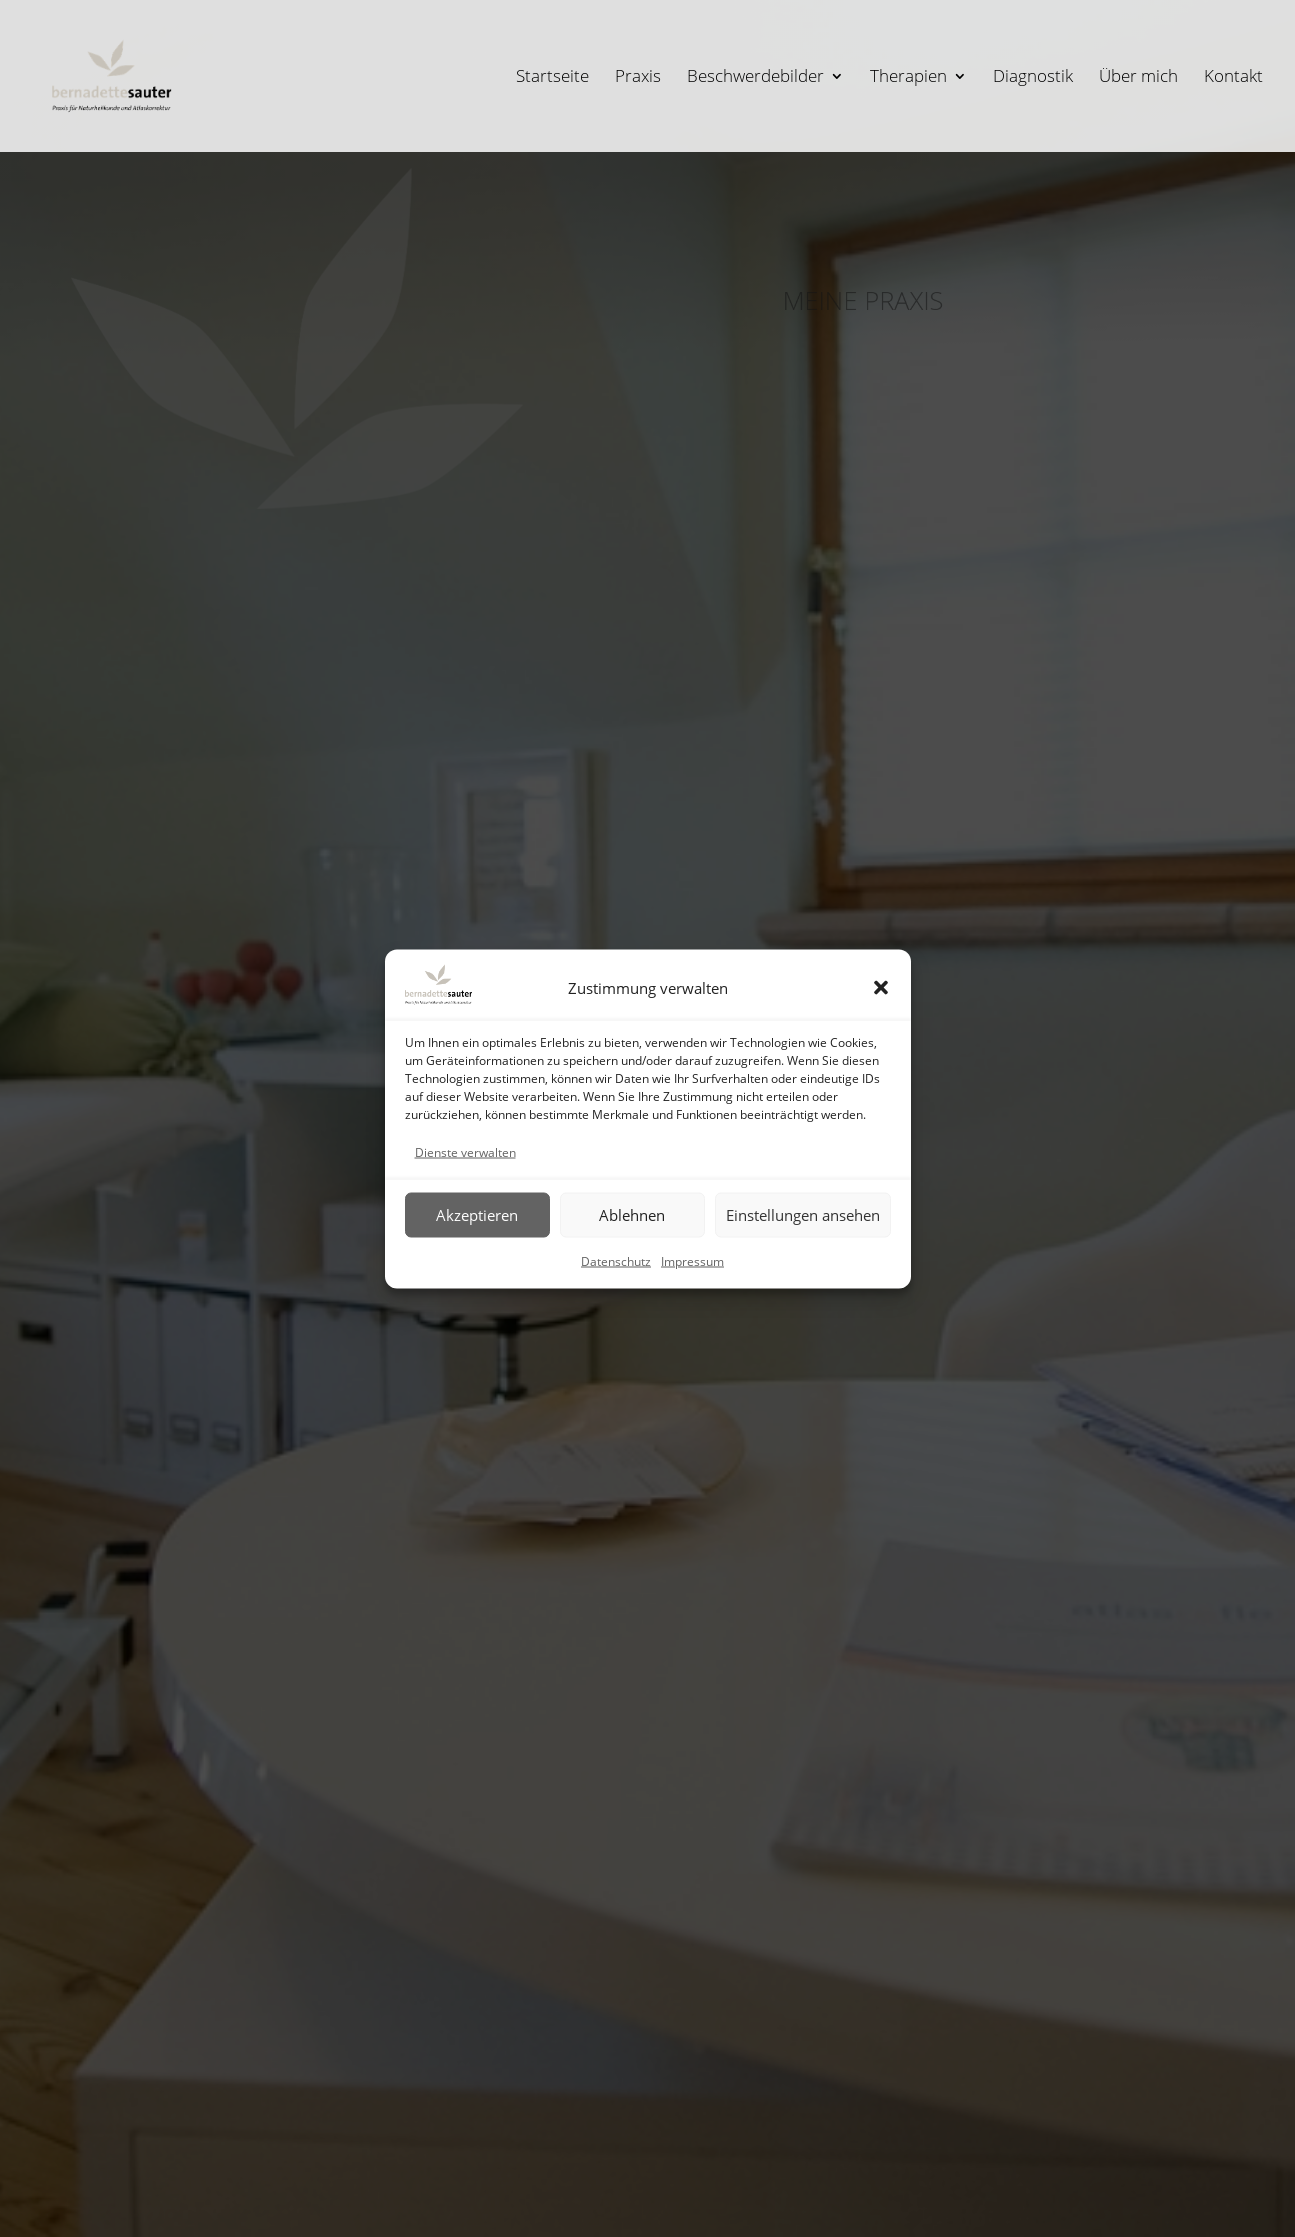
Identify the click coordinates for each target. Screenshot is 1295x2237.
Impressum (692, 1260)
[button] (881, 987)
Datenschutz (616, 1260)
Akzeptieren (477, 1215)
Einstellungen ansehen (803, 1215)
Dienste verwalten (465, 1151)
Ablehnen (632, 1215)
